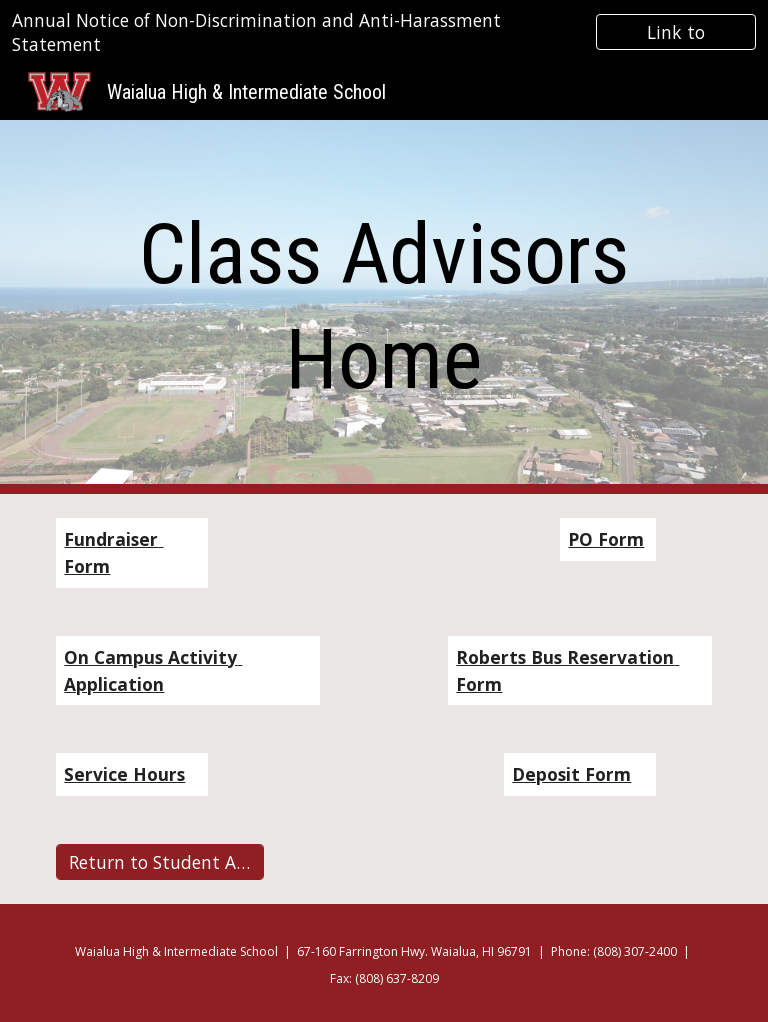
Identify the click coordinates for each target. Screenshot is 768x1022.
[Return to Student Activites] (159, 862)
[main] (383, 307)
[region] (384, 32)
